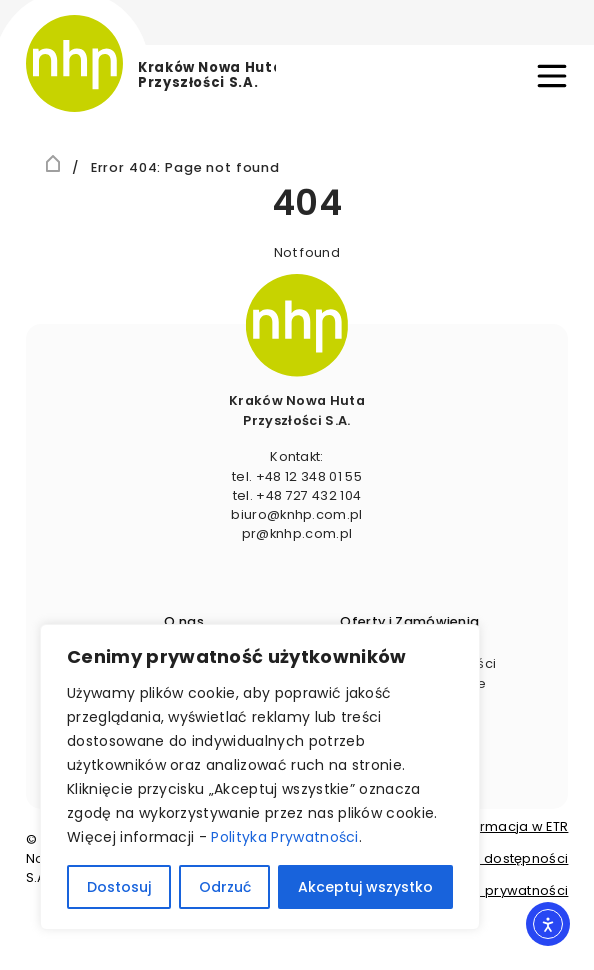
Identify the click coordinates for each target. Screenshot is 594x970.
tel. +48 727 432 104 (297, 495)
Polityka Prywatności (284, 837)
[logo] (151, 63)
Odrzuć (225, 887)
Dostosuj (119, 887)
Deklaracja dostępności (487, 858)
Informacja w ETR (511, 826)
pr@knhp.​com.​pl (297, 533)
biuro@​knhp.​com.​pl (296, 514)
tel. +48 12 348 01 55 (297, 476)
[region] (260, 777)
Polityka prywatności (499, 890)
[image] (297, 325)
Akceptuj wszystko (365, 887)
